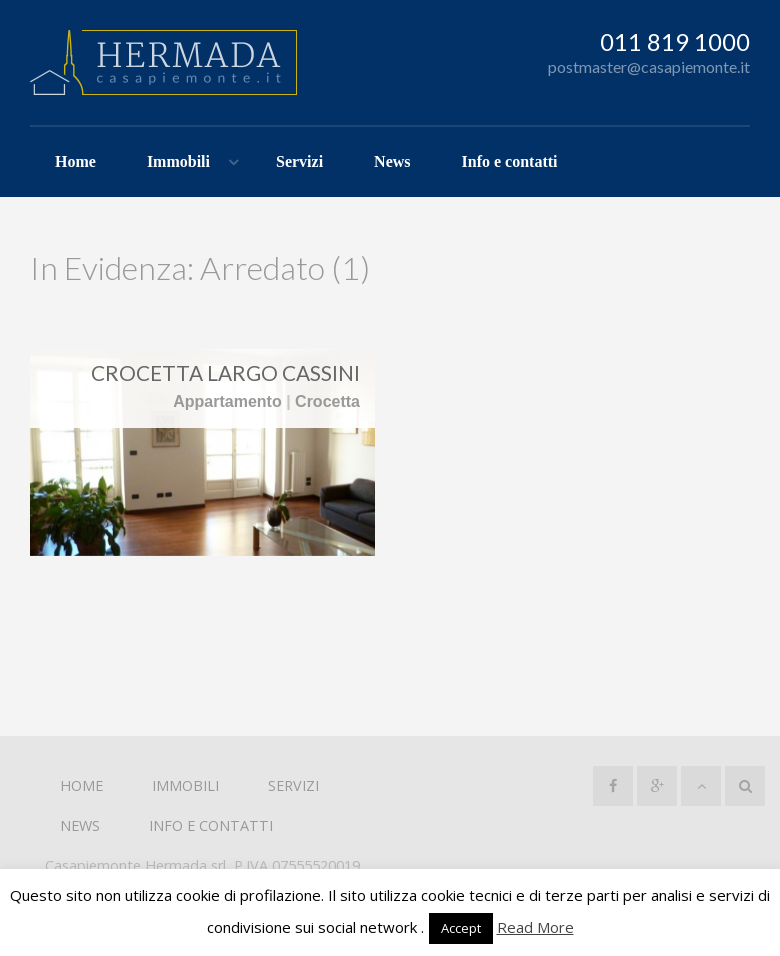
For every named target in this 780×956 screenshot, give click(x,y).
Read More (535, 927)
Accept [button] (461, 928)
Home (75, 161)
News (392, 161)
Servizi (299, 161)
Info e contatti (510, 161)
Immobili (178, 161)
